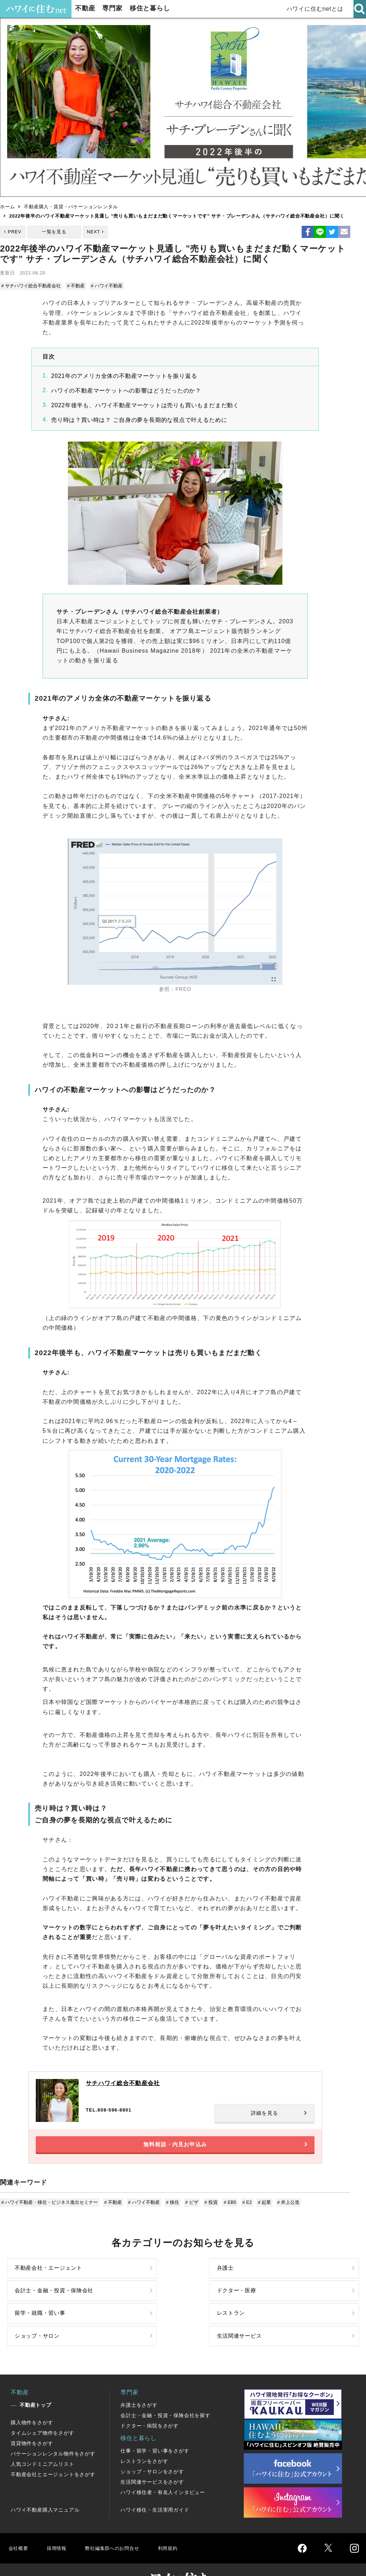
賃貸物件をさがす (32, 2419)
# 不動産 (76, 285)
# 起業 (258, 2207)
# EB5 (225, 2207)
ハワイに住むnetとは (316, 9)
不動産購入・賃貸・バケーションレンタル (71, 206)
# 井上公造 (282, 2207)
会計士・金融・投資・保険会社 (217, 2277)
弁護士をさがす (139, 2380)
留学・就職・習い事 (42, 2307)
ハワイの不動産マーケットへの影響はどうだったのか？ (127, 389)
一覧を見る (54, 231)
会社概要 (19, 2524)
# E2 (242, 2207)
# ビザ (189, 2207)
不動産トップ (35, 2380)
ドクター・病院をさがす (149, 2401)
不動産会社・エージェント (42, 2277)
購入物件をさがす (32, 2398)
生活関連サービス (306, 2307)
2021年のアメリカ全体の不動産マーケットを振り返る (124, 375)
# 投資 (207, 2207)
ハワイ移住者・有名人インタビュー (162, 2468)
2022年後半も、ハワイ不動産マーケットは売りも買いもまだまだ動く (145, 404)
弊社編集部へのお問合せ (120, 2524)
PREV (14, 231)
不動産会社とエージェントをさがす (53, 2450)
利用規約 (181, 2524)
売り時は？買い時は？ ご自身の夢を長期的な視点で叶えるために (139, 419)
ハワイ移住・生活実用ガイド (154, 2485)
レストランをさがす (144, 2437)
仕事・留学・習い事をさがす (154, 2426)
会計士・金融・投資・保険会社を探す (165, 2391)
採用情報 (59, 2524)
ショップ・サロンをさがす (152, 2447)
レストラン (119, 2307)
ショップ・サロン (217, 2307)
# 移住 (170, 2207)
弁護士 (113, 2277)
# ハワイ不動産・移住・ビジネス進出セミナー (50, 2207)
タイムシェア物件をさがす (42, 2408)
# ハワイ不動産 (106, 285)
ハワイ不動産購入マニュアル (45, 2485)
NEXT (93, 231)
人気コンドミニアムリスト (42, 2440)
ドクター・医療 (303, 2277)
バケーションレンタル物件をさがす (53, 2429)
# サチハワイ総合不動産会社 (31, 285)
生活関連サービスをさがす (152, 2457)
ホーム (7, 206)
